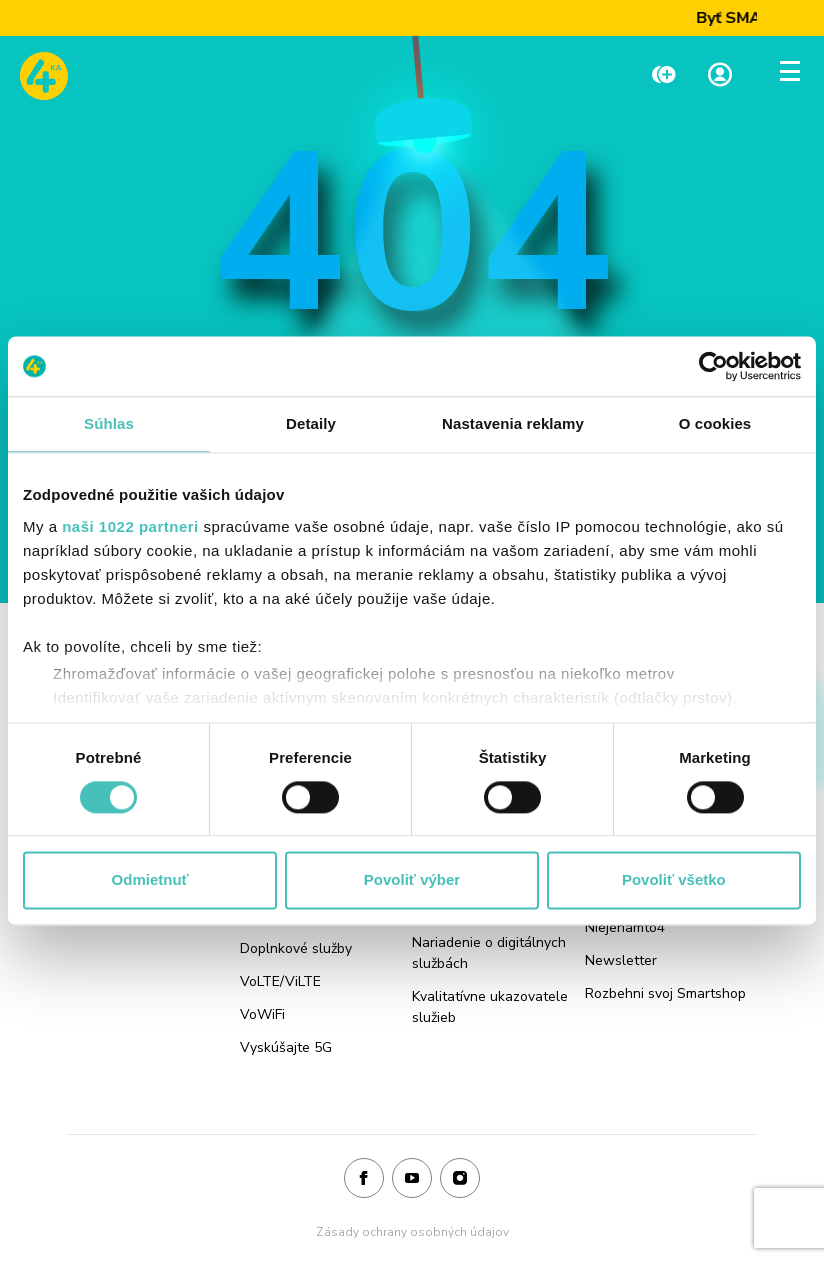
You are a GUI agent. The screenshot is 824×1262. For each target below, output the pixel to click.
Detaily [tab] (311, 423)
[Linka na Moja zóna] (720, 76)
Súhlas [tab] (109, 423)
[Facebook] (364, 1179)
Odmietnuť (150, 880)
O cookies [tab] (715, 423)
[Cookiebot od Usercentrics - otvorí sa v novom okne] (713, 366)
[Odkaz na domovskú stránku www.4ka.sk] (44, 76)
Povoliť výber (412, 880)
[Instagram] (460, 1179)
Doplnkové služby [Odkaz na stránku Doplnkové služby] (296, 948)
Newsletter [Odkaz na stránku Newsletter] (621, 960)
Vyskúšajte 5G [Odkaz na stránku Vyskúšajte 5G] (286, 1047)
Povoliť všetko (674, 880)
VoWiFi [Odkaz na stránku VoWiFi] (262, 1014)
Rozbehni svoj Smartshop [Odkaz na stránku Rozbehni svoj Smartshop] (665, 993)
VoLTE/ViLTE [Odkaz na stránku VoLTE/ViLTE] (280, 981)
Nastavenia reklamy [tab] (513, 423)
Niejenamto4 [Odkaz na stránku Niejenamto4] (625, 927)
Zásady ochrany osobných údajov (412, 1232)
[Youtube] (412, 1179)
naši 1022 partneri (130, 526)
